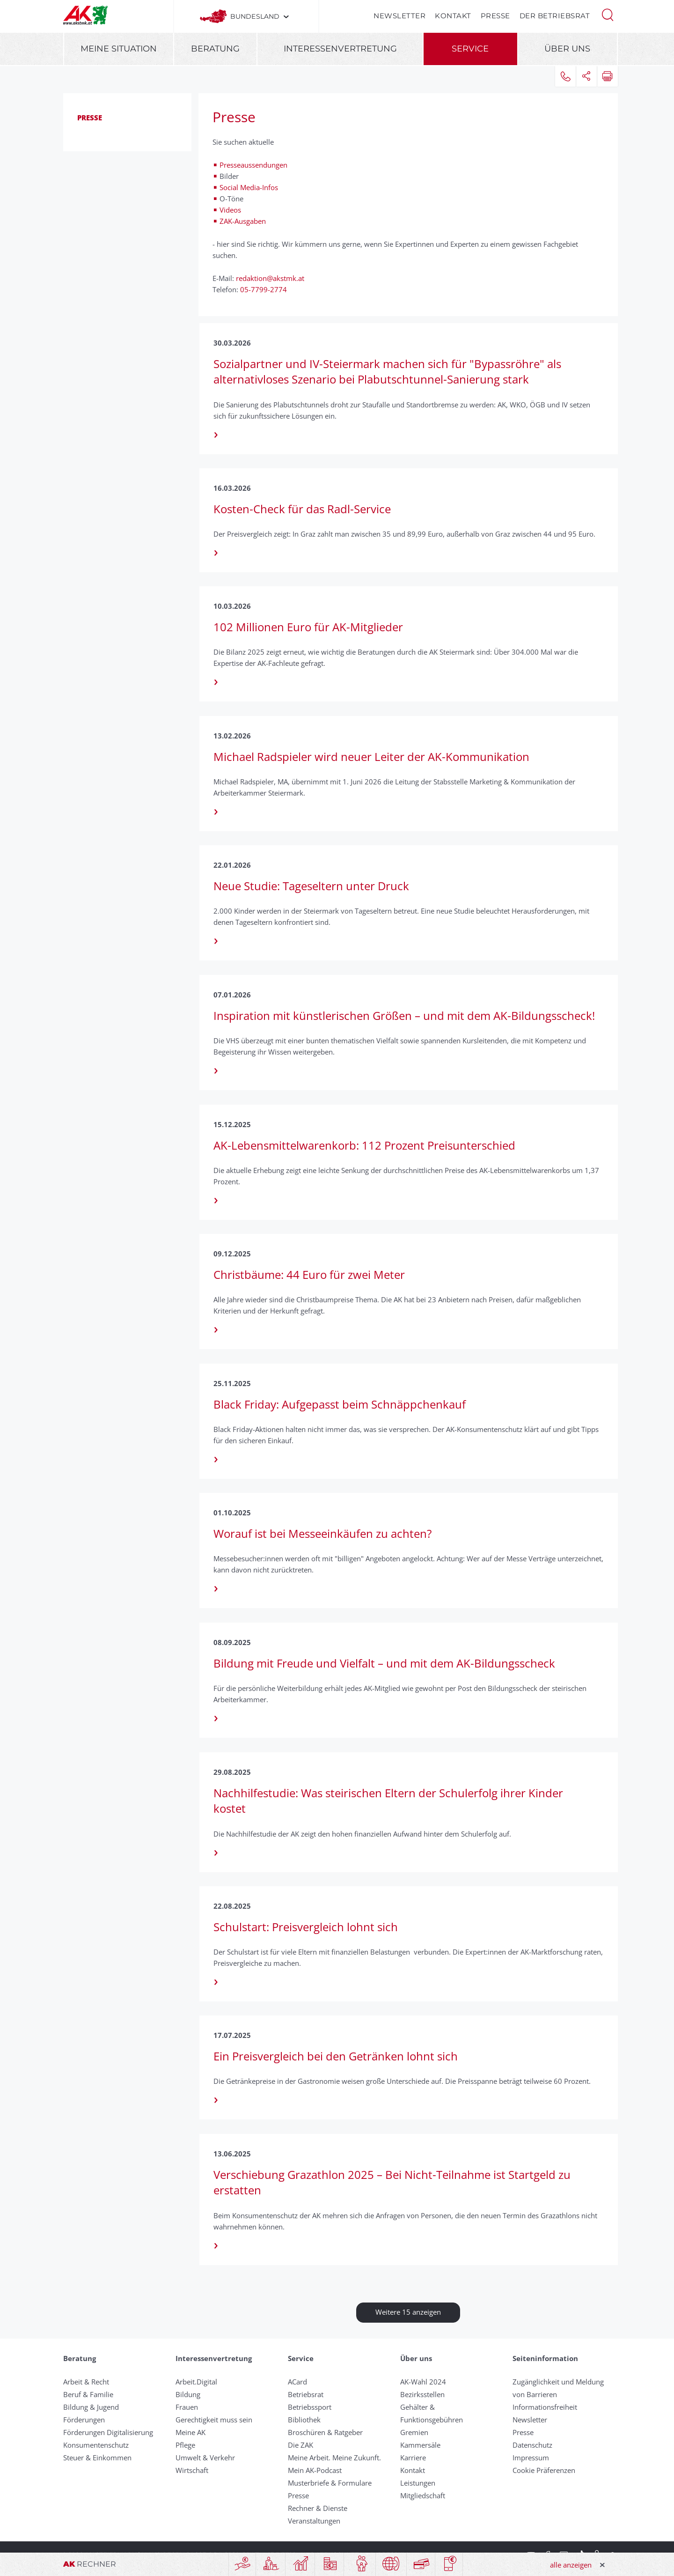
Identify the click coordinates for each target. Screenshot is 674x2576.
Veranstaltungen (314, 2520)
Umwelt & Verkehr (205, 2457)
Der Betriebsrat (555, 15)
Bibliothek (304, 2419)
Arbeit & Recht (86, 2381)
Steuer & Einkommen (97, 2457)
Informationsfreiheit (545, 2407)
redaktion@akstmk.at (270, 278)
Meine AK (190, 2432)
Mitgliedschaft (422, 2495)
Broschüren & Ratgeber (325, 2432)
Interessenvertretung (340, 49)
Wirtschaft (192, 2470)
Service (470, 49)
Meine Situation (119, 49)
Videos (231, 209)
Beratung (215, 49)
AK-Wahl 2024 (423, 2381)
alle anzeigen (571, 2564)
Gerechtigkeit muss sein (214, 2419)
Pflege (185, 2445)
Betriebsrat (305, 2394)
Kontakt (453, 15)
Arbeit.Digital (196, 2381)
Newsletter (399, 15)
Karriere (413, 2457)
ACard (297, 2381)
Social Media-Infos (249, 187)
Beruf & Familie (88, 2394)
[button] (607, 14)
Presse (495, 15)
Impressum (531, 2457)
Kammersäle (420, 2445)
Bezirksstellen (422, 2394)
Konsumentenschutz (96, 2445)
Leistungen (417, 2482)
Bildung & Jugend (91, 2407)
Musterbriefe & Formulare (330, 2482)
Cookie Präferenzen (544, 2470)
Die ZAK (300, 2445)
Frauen (187, 2407)
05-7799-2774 (262, 289)
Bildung (188, 2394)
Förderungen (84, 2419)
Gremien (414, 2432)
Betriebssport (309, 2407)
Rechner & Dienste (317, 2508)
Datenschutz (532, 2445)
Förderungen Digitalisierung (108, 2432)
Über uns (567, 49)
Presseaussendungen (254, 165)
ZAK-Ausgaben (243, 221)
